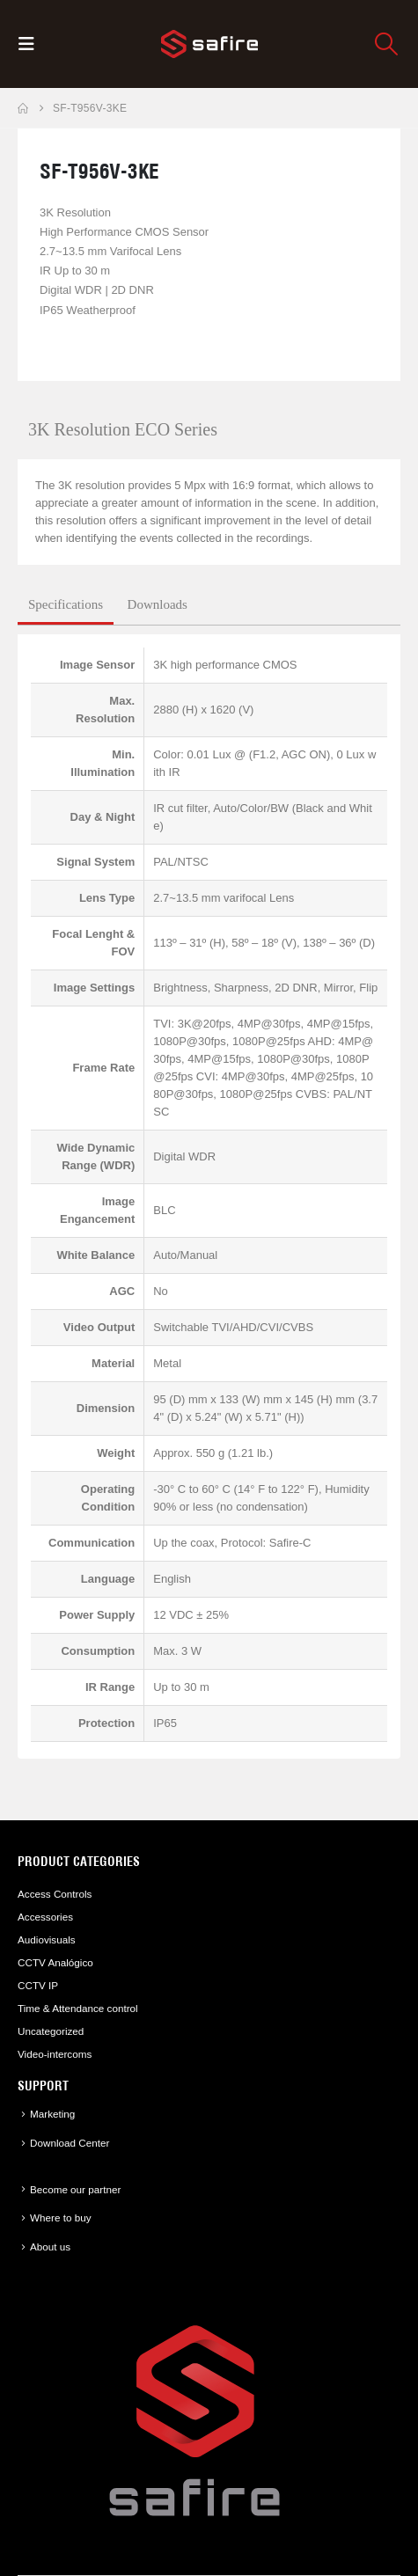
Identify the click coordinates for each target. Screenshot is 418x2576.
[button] (32, 44)
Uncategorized (51, 2031)
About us (50, 2246)
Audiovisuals (47, 1939)
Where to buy (61, 2217)
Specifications (65, 604)
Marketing (52, 2113)
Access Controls (55, 1893)
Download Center (69, 2142)
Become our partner (75, 2189)
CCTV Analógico (55, 1962)
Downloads (157, 604)
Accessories (45, 1916)
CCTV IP (38, 1985)
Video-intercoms (55, 2054)
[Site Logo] (209, 44)
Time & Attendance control (78, 2008)
